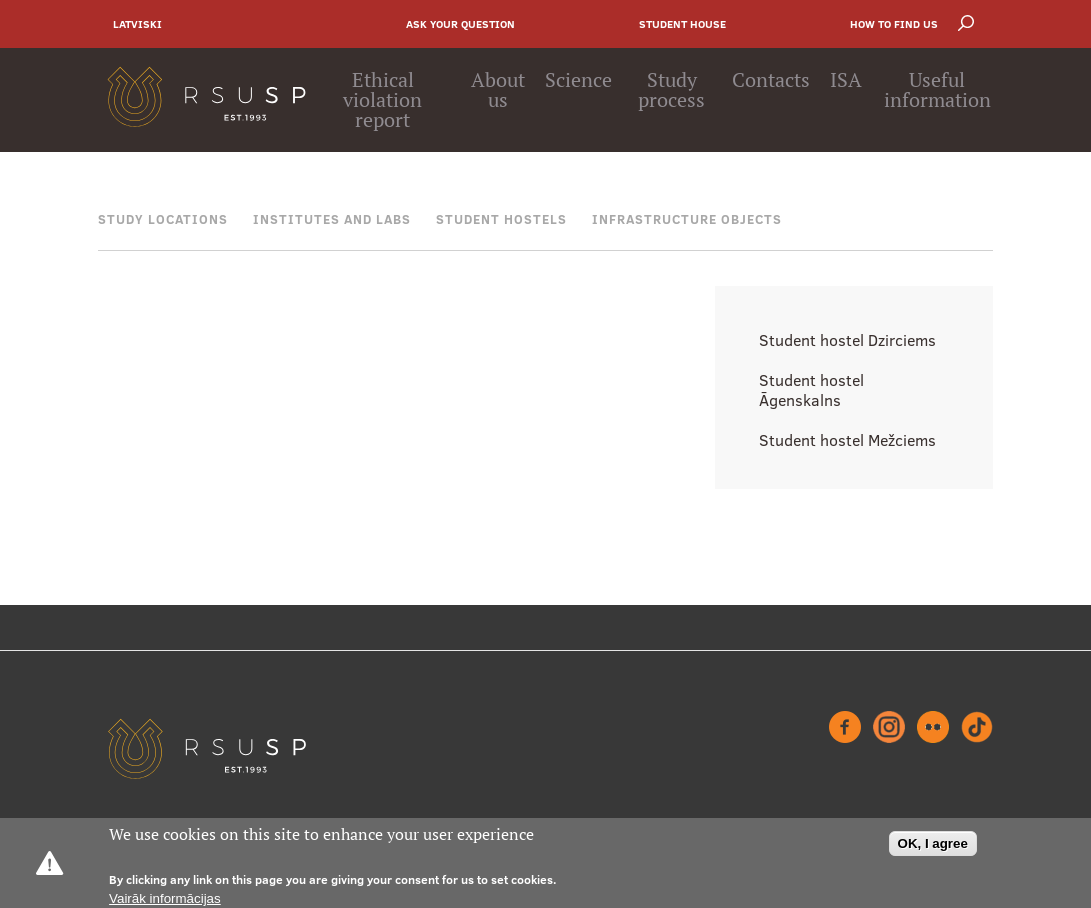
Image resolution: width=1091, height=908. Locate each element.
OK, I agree (933, 843)
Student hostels (501, 219)
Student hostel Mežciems (847, 440)
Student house (682, 24)
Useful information (937, 90)
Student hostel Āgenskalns (811, 390)
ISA (846, 80)
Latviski (137, 24)
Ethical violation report (382, 100)
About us (498, 90)
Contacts (771, 80)
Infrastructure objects (687, 219)
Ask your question (460, 24)
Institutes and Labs (332, 219)
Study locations (163, 219)
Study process (671, 90)
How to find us (894, 24)
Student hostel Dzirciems (847, 340)
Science (578, 80)
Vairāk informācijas (165, 898)
